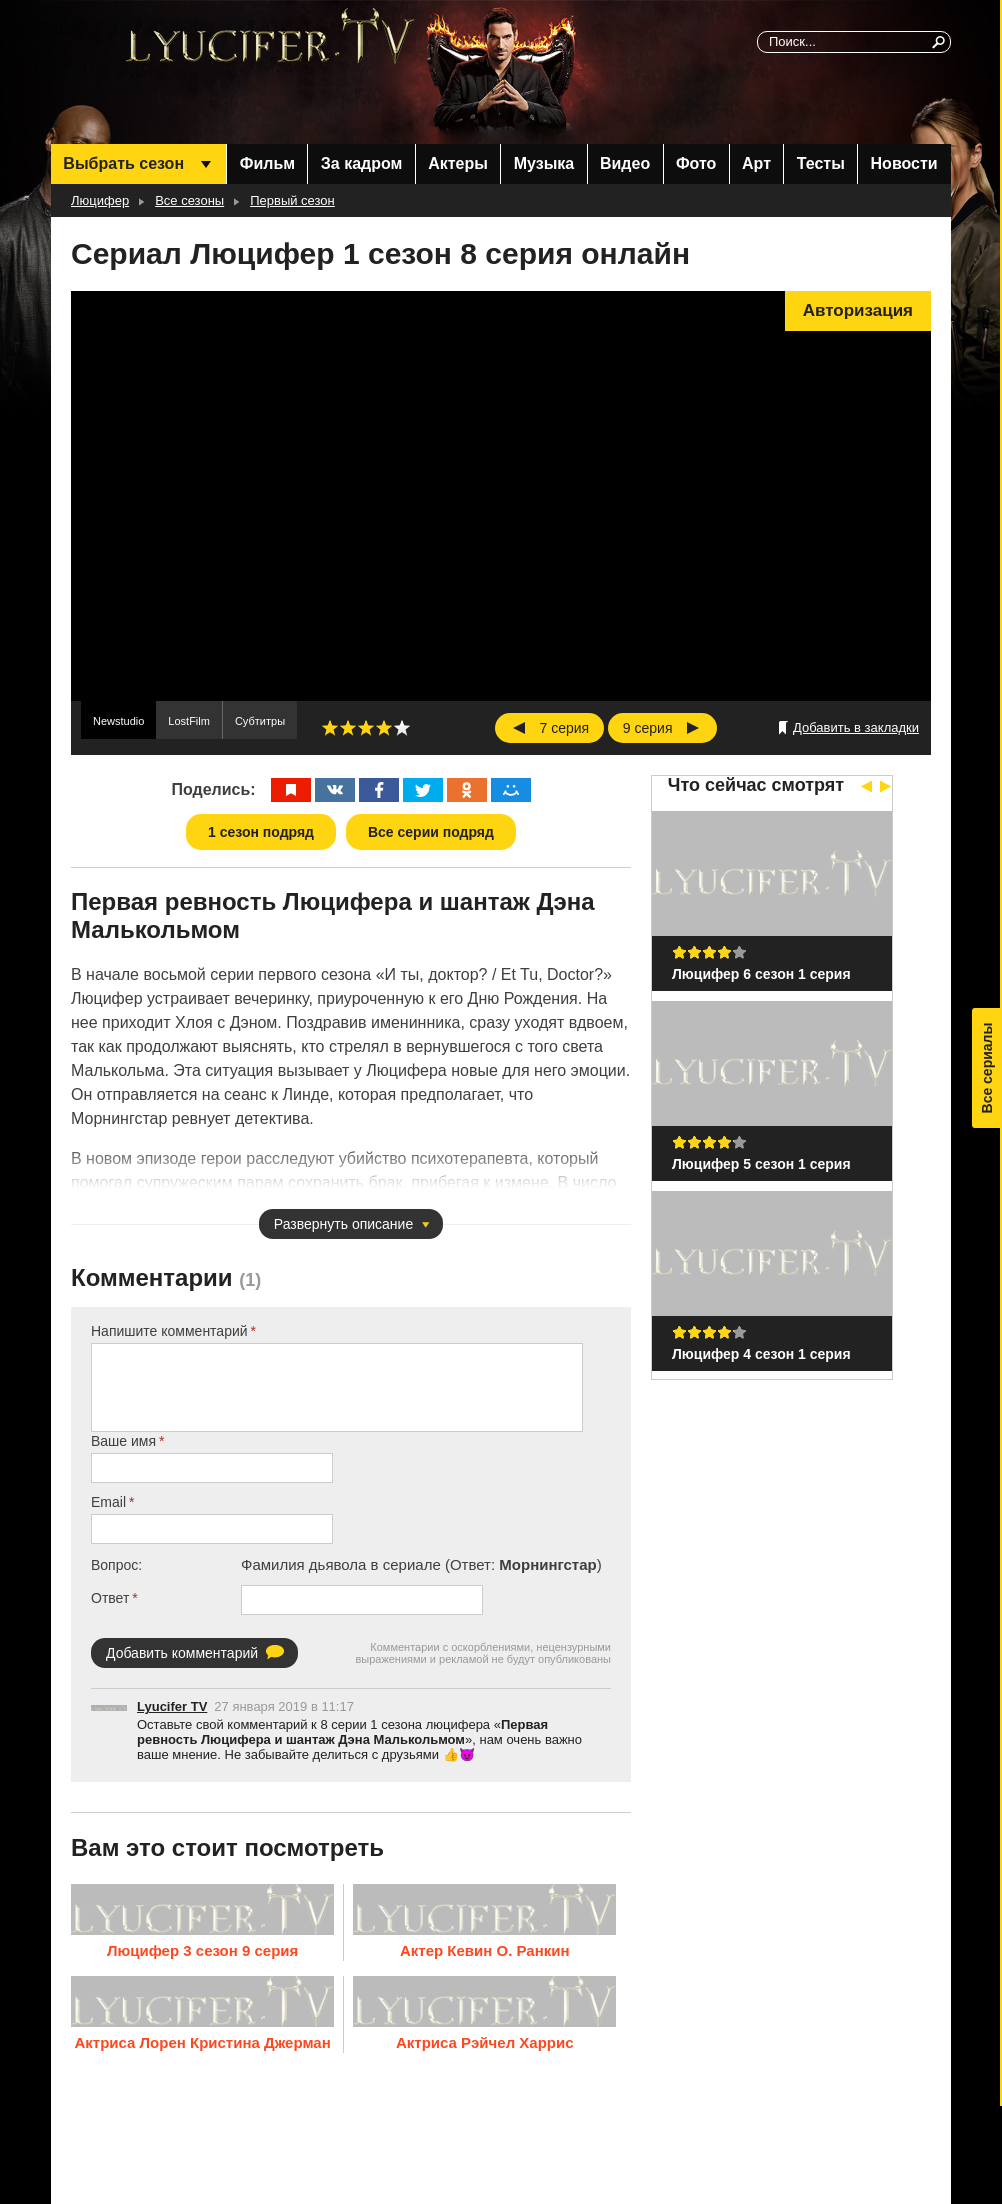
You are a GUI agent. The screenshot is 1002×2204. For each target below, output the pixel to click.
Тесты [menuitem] (821, 163)
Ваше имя (123, 1441)
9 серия (648, 728)
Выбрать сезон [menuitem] (123, 163)
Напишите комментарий (169, 1331)
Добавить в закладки (856, 727)
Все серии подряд (431, 832)
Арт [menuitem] (756, 163)
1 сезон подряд (261, 832)
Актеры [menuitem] (458, 163)
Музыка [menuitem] (544, 163)
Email (108, 1502)
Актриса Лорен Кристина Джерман (202, 2041)
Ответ (110, 1598)
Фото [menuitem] (696, 163)
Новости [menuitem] (904, 163)
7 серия (565, 728)
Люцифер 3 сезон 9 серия (202, 1949)
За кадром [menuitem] (362, 163)
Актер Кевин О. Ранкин (485, 1949)
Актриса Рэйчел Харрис (485, 2041)
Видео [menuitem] (625, 163)
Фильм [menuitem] (267, 163)
